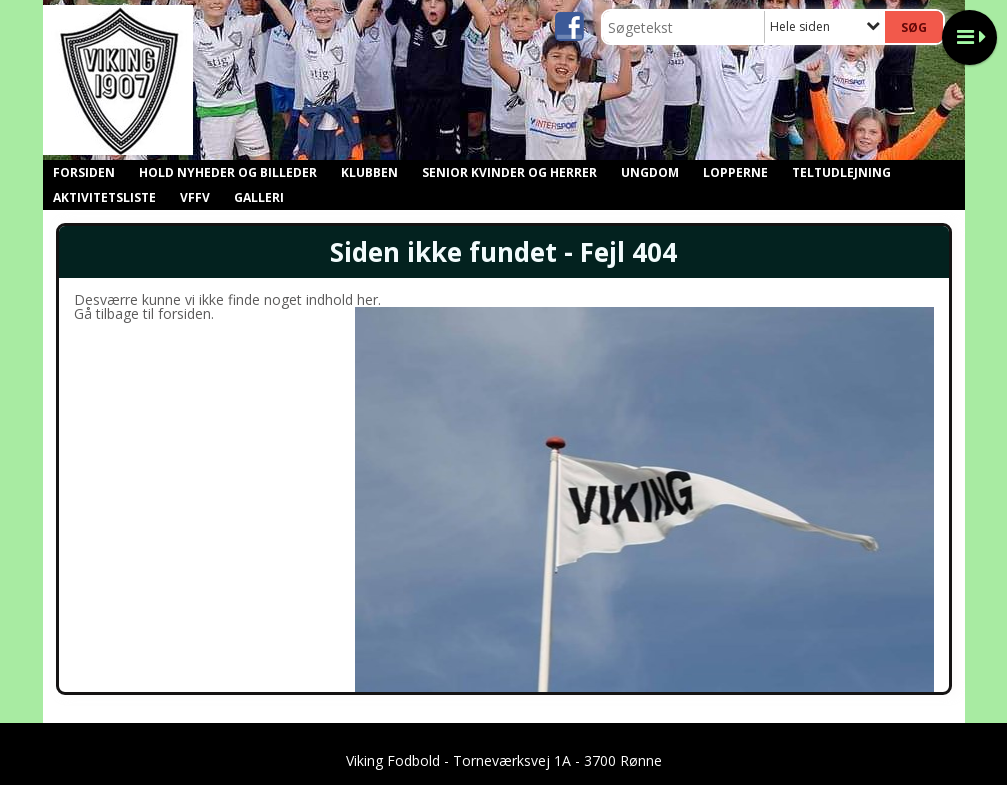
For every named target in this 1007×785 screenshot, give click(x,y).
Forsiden (84, 172)
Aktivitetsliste (104, 197)
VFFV (195, 197)
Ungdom (650, 172)
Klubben (369, 172)
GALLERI (259, 197)
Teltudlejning (841, 172)
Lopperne (735, 172)
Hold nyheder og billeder (228, 172)
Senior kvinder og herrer (509, 172)
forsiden (184, 313)
